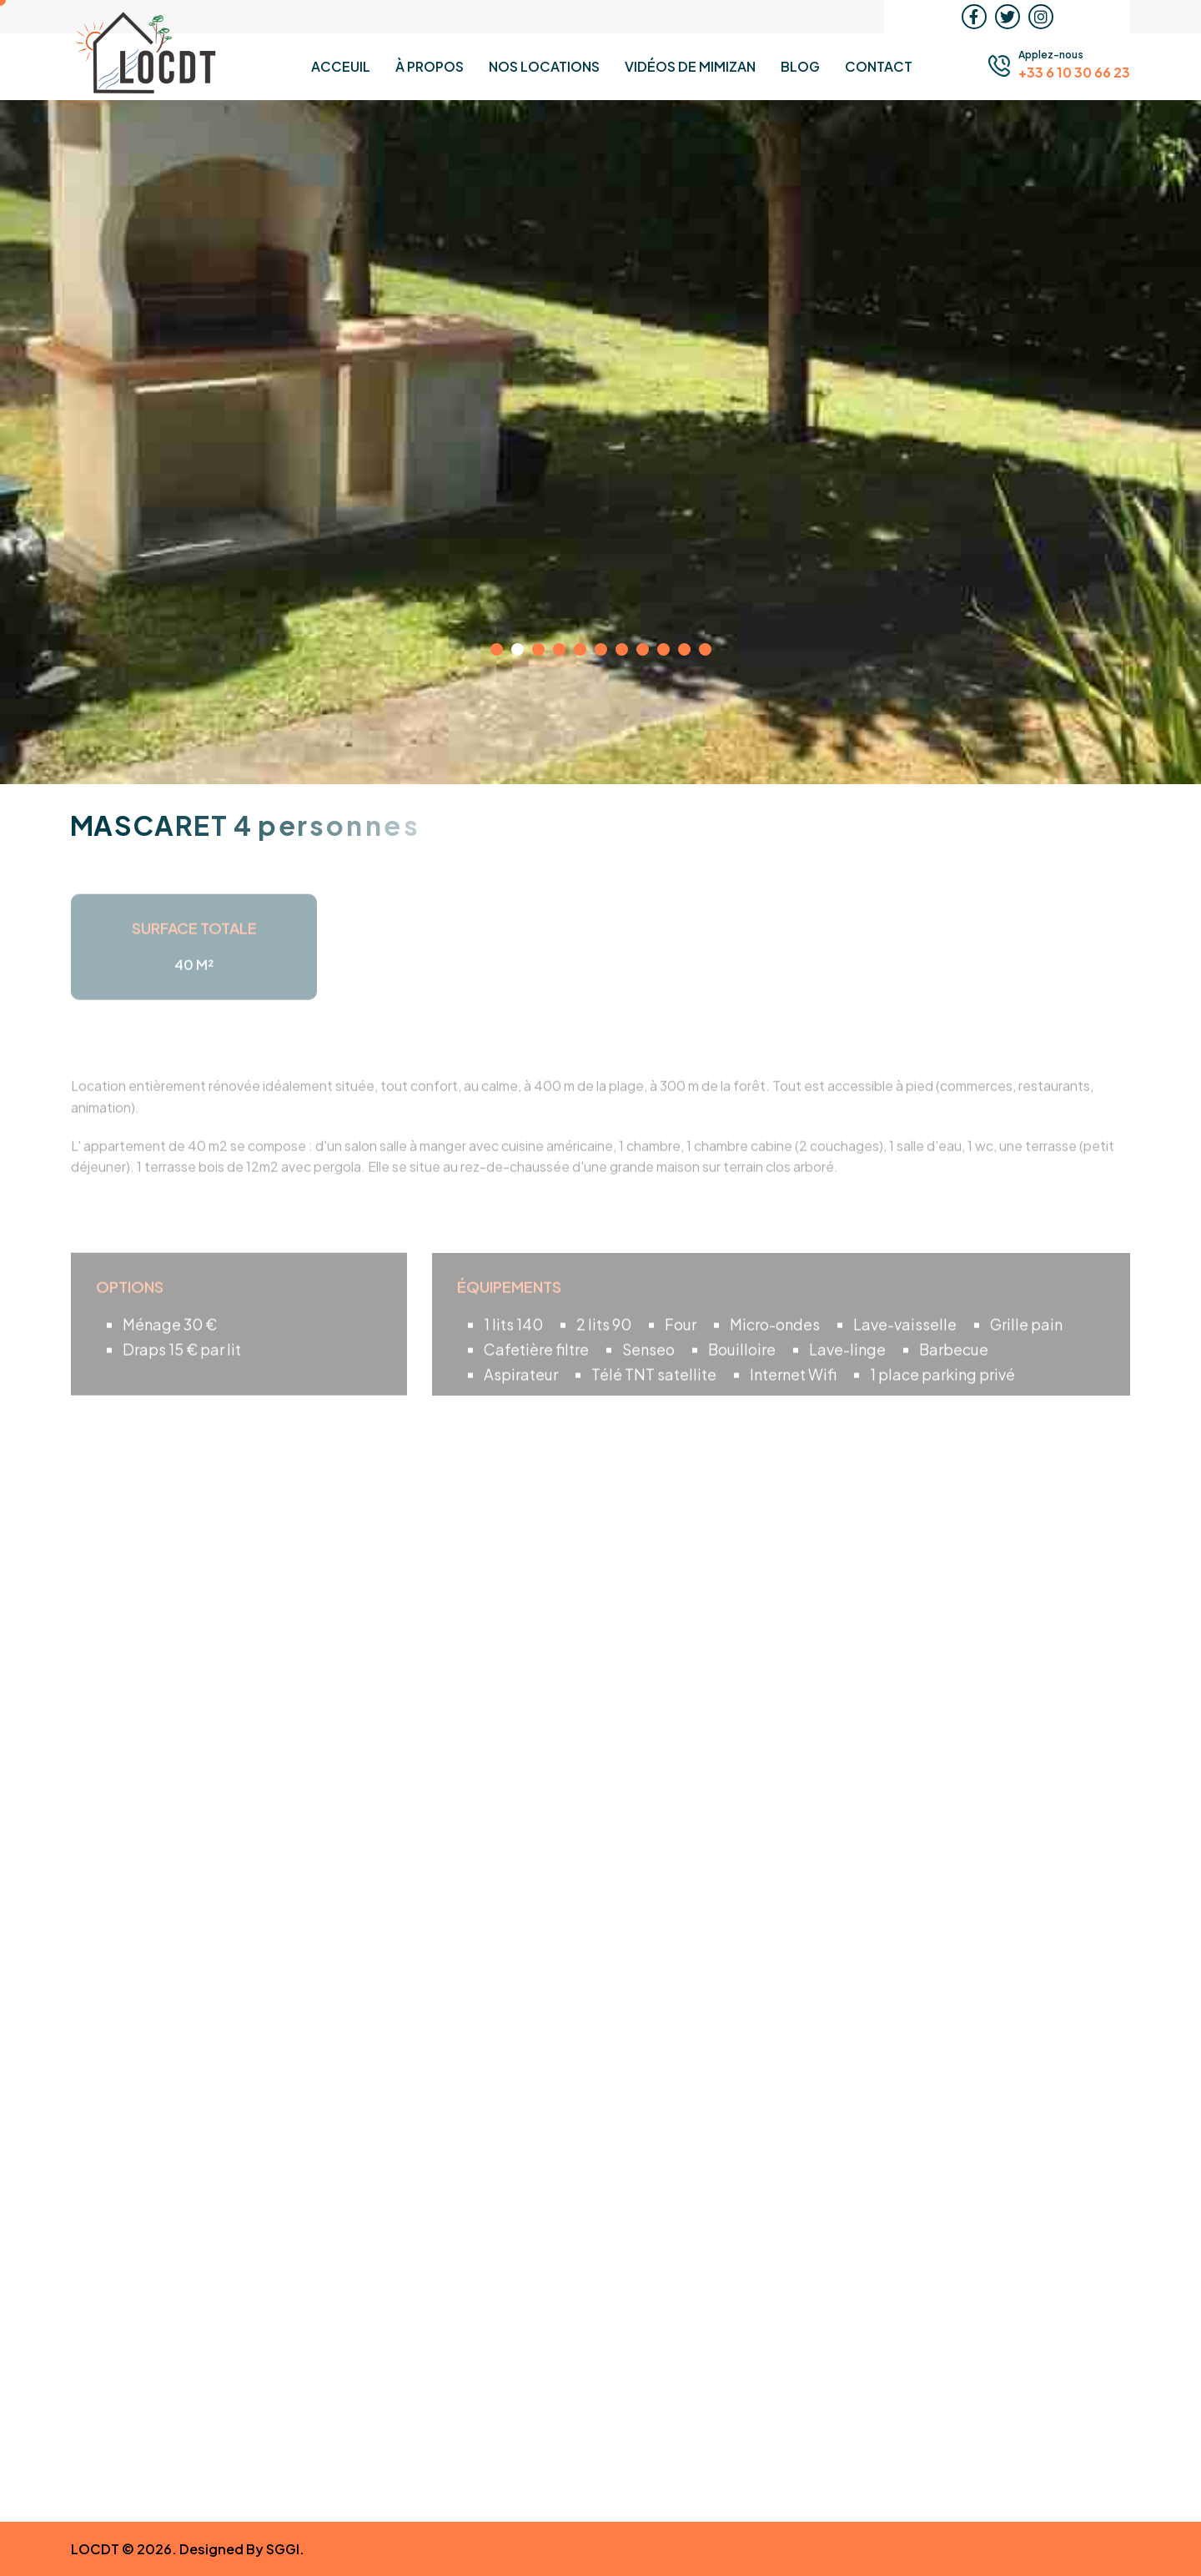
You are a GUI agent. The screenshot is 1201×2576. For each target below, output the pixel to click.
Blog (800, 66)
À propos (429, 66)
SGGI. (285, 2549)
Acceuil (340, 66)
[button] (496, 649)
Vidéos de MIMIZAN (690, 66)
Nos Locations (544, 66)
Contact (878, 66)
